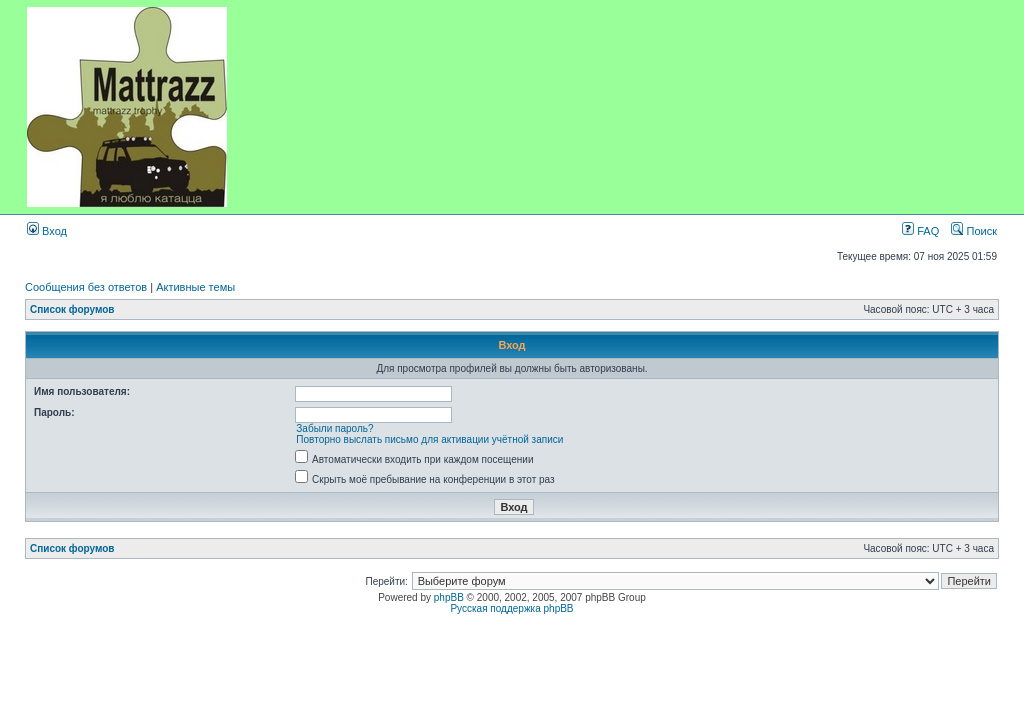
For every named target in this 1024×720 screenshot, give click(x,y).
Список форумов (72, 309)
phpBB (449, 597)
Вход (47, 231)
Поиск (974, 231)
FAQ (920, 231)
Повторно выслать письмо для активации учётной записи (429, 439)
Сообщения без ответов (86, 287)
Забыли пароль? (334, 428)
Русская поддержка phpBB (511, 608)
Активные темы (195, 287)
